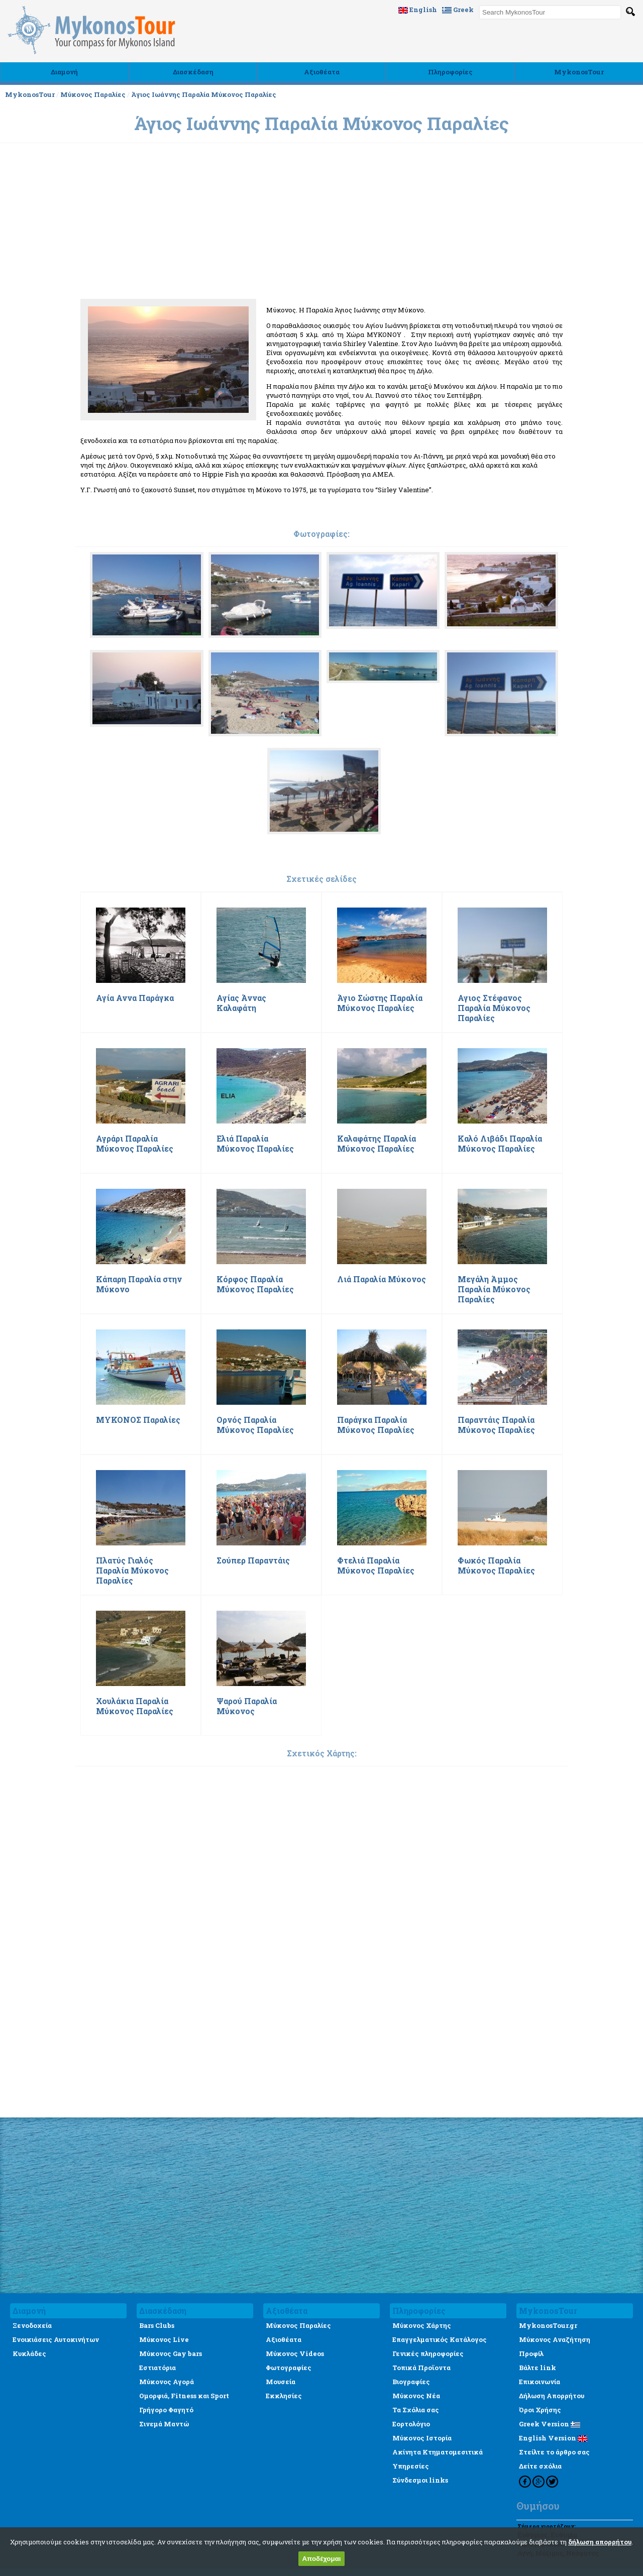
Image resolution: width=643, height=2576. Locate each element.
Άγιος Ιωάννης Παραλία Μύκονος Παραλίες (203, 94)
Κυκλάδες (29, 2353)
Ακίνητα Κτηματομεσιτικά (437, 2451)
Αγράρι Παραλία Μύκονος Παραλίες (134, 1144)
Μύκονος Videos (295, 2353)
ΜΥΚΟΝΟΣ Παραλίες (138, 1420)
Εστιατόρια (157, 2367)
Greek (458, 9)
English (417, 9)
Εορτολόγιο (411, 2423)
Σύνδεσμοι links (420, 2480)
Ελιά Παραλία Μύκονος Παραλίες (255, 1144)
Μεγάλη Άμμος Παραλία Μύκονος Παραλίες (494, 1289)
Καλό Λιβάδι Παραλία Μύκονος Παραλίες (500, 1144)
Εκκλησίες (284, 2395)
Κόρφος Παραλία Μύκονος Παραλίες (255, 1284)
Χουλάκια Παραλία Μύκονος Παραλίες (134, 1706)
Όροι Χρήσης (540, 2409)
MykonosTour (579, 71)
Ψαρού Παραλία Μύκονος (247, 1706)
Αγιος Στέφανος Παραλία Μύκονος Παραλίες (494, 1008)
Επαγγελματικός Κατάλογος (439, 2339)
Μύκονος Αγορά (166, 2381)
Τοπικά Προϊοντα (421, 2367)
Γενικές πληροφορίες (428, 2353)
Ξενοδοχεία (32, 2325)
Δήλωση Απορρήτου (551, 2395)
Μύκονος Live (164, 2339)
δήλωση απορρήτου (599, 2541)
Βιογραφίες (411, 2381)
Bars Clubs (156, 2325)
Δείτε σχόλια (540, 2466)
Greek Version (549, 2423)
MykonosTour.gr (548, 2325)
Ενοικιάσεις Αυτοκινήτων (56, 2339)
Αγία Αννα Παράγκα (135, 998)
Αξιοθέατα (322, 71)
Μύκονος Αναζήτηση (554, 2339)
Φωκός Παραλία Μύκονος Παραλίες (496, 1565)
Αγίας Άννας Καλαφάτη (241, 1003)
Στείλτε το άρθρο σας (554, 2451)
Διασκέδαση (193, 71)
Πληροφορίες (450, 71)
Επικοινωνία (539, 2381)
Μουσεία (280, 2381)
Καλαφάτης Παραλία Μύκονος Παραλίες (376, 1144)
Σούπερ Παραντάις (253, 1560)
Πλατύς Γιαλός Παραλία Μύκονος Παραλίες (132, 1570)
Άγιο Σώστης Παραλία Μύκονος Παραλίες (379, 1003)
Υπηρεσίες (410, 2466)
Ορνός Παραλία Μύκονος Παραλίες (255, 1425)
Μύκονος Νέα (416, 2395)
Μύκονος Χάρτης (421, 2325)
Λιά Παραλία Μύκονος (381, 1279)
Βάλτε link (537, 2367)
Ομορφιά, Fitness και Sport (184, 2395)
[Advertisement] (321, 317)
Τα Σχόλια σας (415, 2409)
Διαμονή (64, 71)
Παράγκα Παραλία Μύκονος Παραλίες (375, 1425)
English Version (553, 2437)
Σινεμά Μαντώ (164, 2423)
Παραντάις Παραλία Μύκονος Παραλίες (496, 1425)
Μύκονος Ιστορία (422, 2437)
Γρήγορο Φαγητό (166, 2409)
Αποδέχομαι (321, 2558)
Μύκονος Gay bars (170, 2353)
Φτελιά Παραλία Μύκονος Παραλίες (375, 1565)
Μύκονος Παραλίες (93, 94)
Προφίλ (531, 2353)
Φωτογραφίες (288, 2367)
